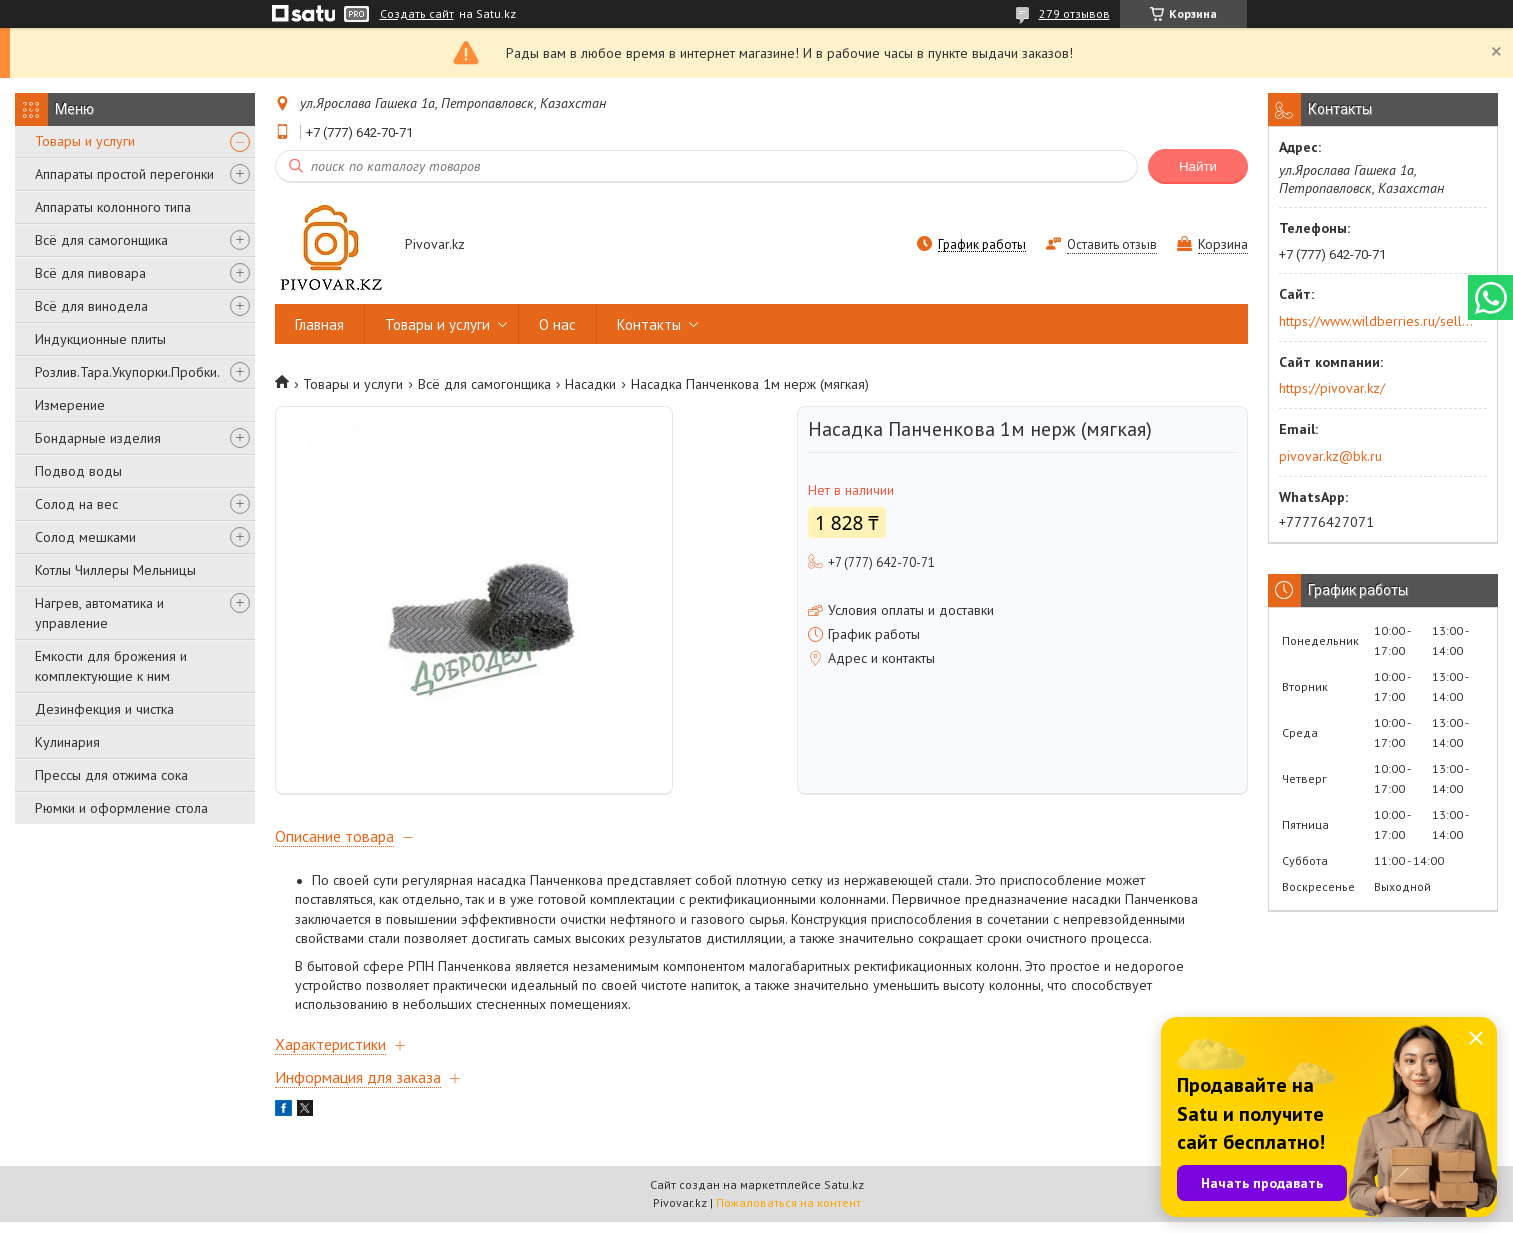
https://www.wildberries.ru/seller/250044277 (1376, 321)
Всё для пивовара (90, 273)
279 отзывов (1074, 13)
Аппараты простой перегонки (124, 174)
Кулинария (67, 742)
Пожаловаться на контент (788, 1213)
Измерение (70, 405)
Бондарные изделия (98, 438)
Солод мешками (85, 537)
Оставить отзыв (1112, 244)
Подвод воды (78, 471)
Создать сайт (417, 14)
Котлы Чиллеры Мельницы (115, 570)
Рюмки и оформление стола (121, 808)
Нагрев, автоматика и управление (99, 613)
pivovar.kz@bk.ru (1330, 456)
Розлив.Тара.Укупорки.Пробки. (127, 372)
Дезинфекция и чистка (104, 709)
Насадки (590, 384)
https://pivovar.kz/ (1332, 388)
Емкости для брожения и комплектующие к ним (111, 666)
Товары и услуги (85, 141)
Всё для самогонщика (101, 240)
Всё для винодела (91, 306)
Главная (319, 324)
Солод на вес (76, 504)
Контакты (649, 324)
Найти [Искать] (1198, 166)
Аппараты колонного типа (113, 207)
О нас (557, 324)
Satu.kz (844, 1195)
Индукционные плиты (100, 339)
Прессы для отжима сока (111, 775)
